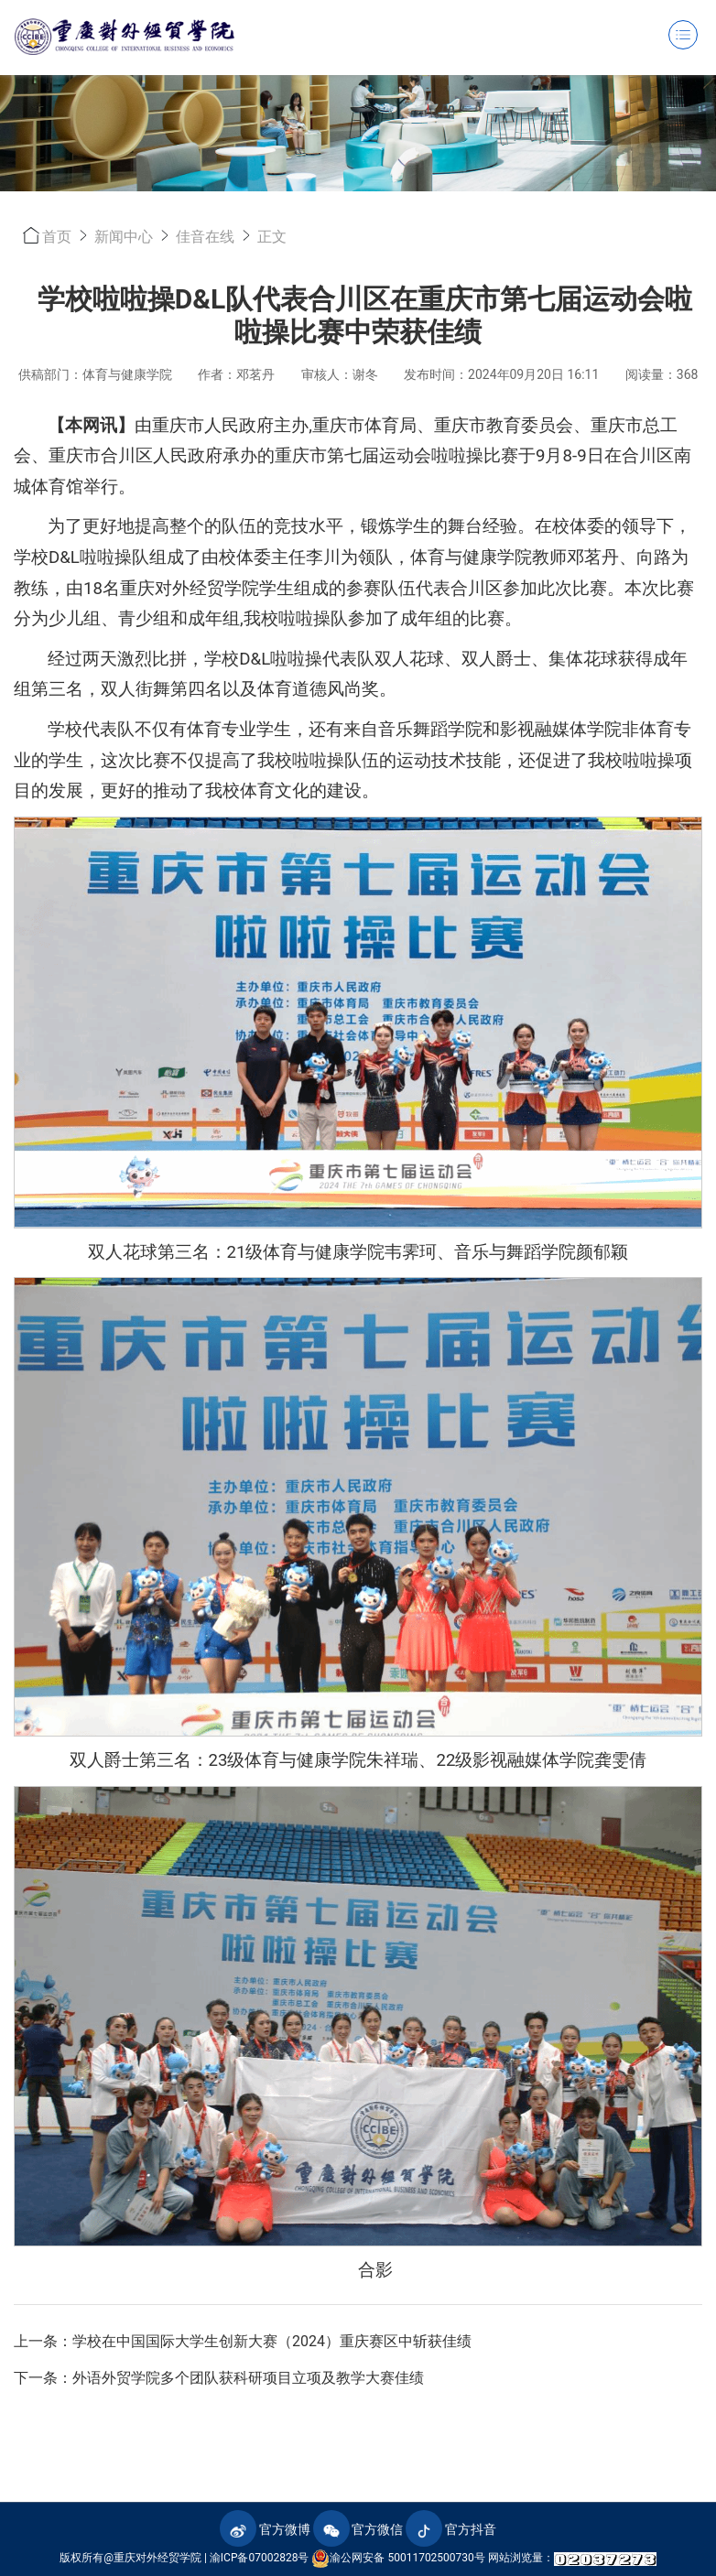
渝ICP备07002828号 (259, 2557)
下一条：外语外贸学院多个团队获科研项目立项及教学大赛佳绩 (219, 2378)
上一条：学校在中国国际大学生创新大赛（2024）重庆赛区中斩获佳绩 (243, 2341)
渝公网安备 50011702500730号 (397, 2558)
